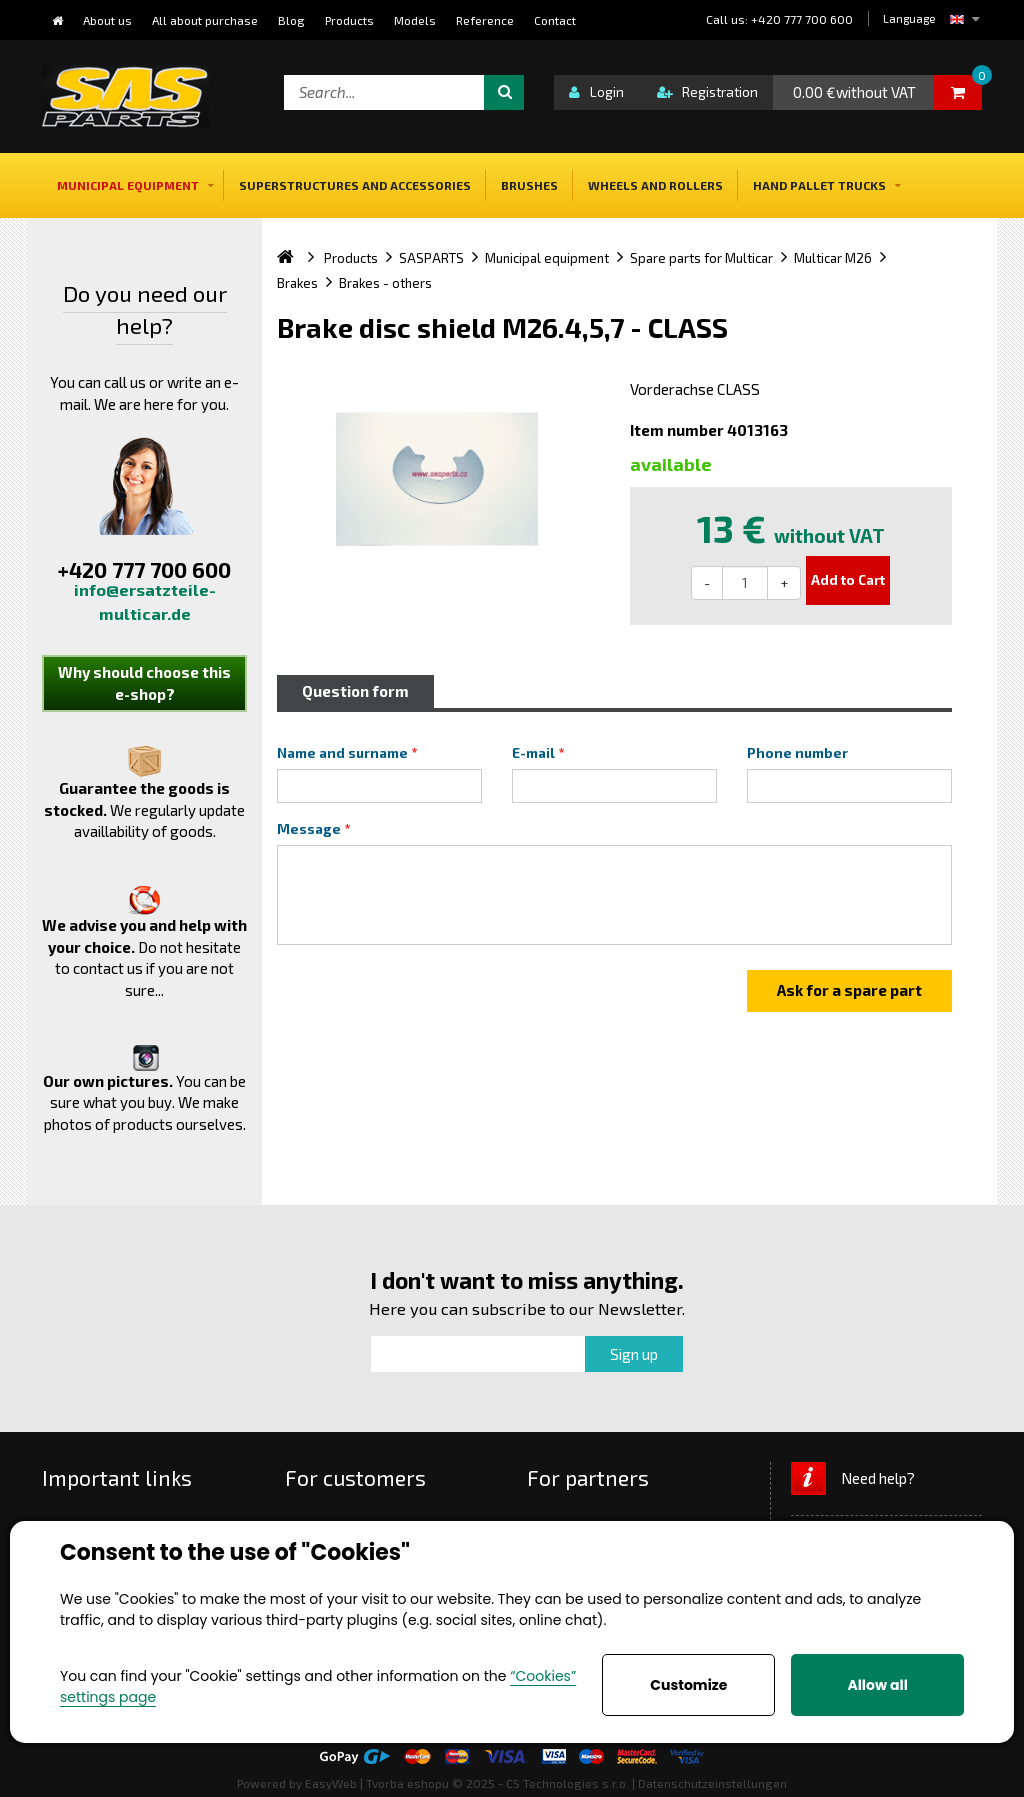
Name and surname (342, 753)
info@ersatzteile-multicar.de (145, 601)
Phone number (797, 753)
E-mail (533, 753)
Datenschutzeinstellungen (712, 1783)
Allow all (877, 1685)
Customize (688, 1685)
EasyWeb (331, 1783)
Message (309, 829)
